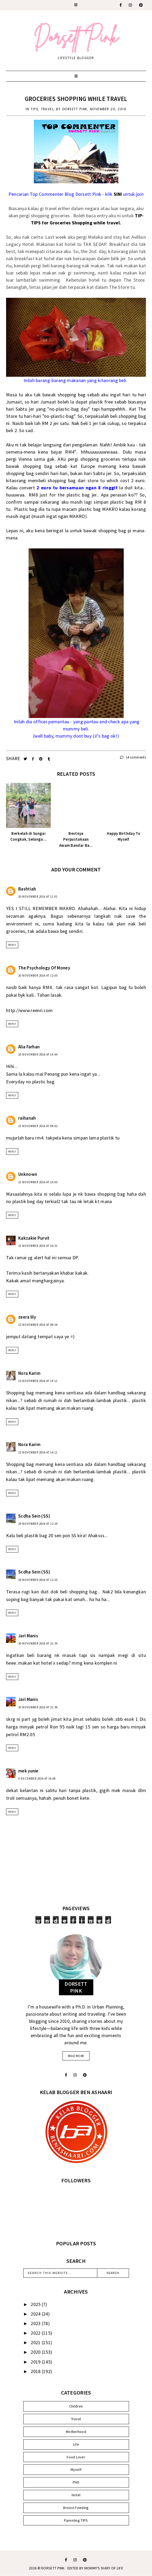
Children (76, 2406)
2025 (36, 2304)
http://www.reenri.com (29, 1010)
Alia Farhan (29, 1047)
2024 (36, 2314)
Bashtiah (27, 889)
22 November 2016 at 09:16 (38, 1325)
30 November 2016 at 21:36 (38, 1707)
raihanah (27, 1118)
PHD (76, 2482)
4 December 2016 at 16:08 (37, 1778)
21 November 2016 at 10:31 (38, 1246)
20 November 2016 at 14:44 (38, 1054)
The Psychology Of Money (44, 968)
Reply (12, 945)
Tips (34, 109)
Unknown (27, 1174)
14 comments (133, 757)
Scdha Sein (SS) (34, 1516)
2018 (36, 2371)
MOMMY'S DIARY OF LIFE (103, 2568)
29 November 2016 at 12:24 (38, 1524)
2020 (36, 2352)
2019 (36, 2362)
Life (76, 2444)
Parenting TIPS (76, 2520)
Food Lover (76, 2457)
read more (76, 2056)
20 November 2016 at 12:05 (38, 975)
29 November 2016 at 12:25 (38, 1580)
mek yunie (28, 1771)
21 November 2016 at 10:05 (38, 1182)
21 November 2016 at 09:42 (38, 1126)
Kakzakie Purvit (34, 1238)
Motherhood (76, 2431)
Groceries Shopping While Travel (76, 99)
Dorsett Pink (53, 2568)
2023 (36, 2323)
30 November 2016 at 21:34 (38, 1643)
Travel (47, 109)
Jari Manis (28, 1636)
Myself (76, 2469)
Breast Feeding (76, 2507)
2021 (36, 2342)
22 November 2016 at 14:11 (38, 1381)
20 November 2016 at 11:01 (38, 896)
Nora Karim (29, 1373)
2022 (36, 2333)
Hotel (76, 2495)
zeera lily (27, 1317)
